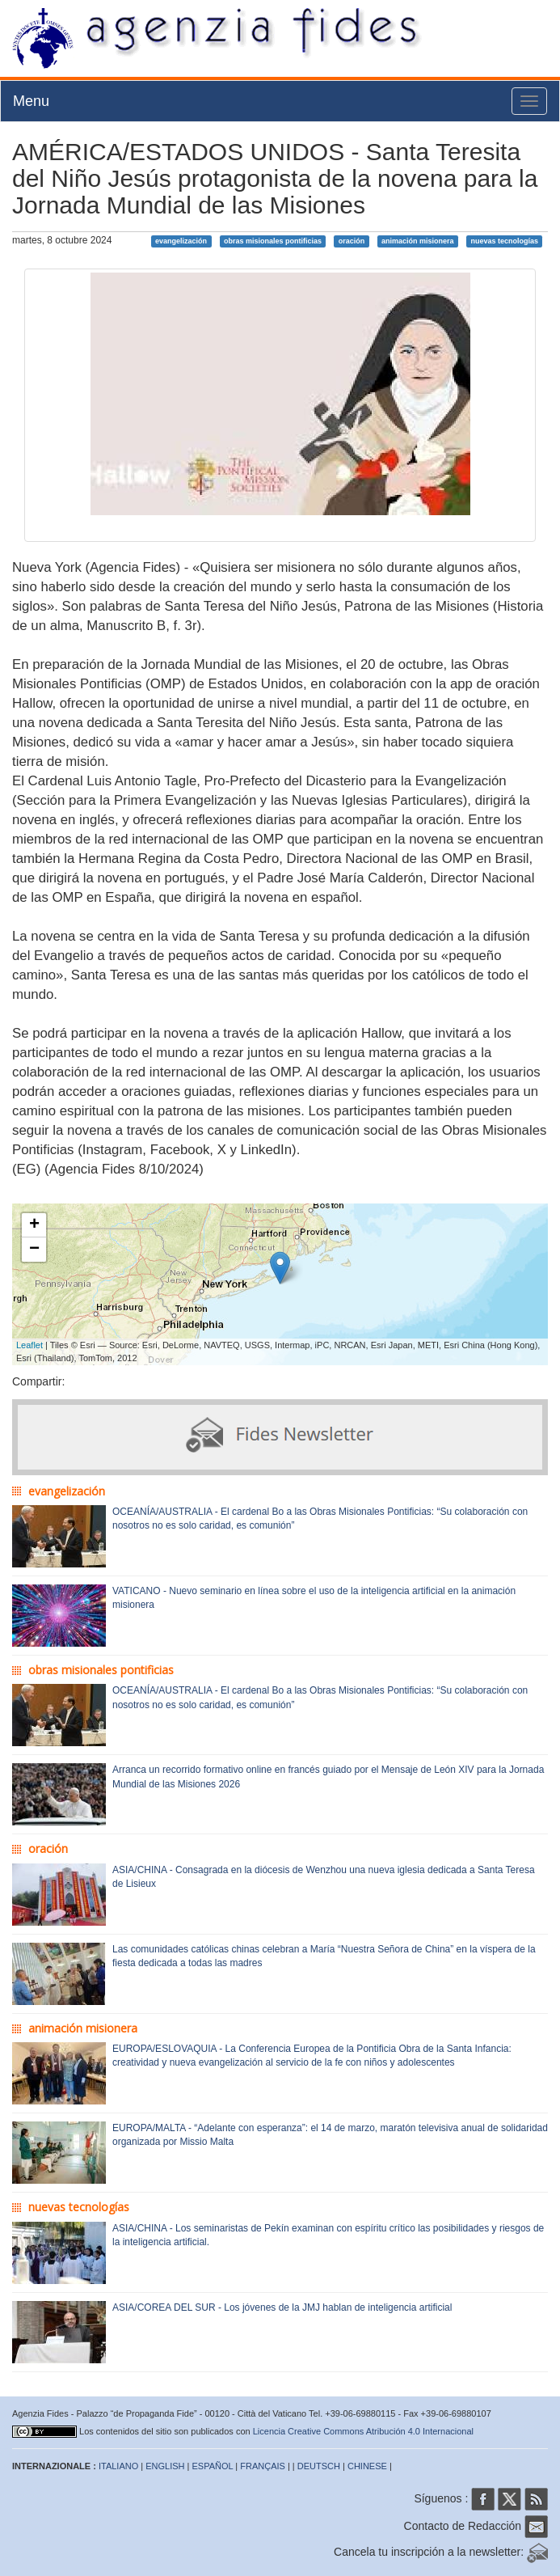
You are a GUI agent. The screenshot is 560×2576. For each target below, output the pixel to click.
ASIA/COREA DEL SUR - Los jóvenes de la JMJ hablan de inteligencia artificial (282, 2307)
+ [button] (34, 1225)
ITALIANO (118, 2466)
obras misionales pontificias (273, 241)
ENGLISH (164, 2466)
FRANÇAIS (262, 2466)
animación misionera (417, 241)
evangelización (181, 241)
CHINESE (367, 2466)
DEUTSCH (318, 2466)
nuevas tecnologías (504, 241)
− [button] (34, 1249)
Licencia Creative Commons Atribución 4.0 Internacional (363, 2431)
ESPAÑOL (213, 2466)
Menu (31, 101)
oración (352, 241)
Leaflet (29, 1345)
